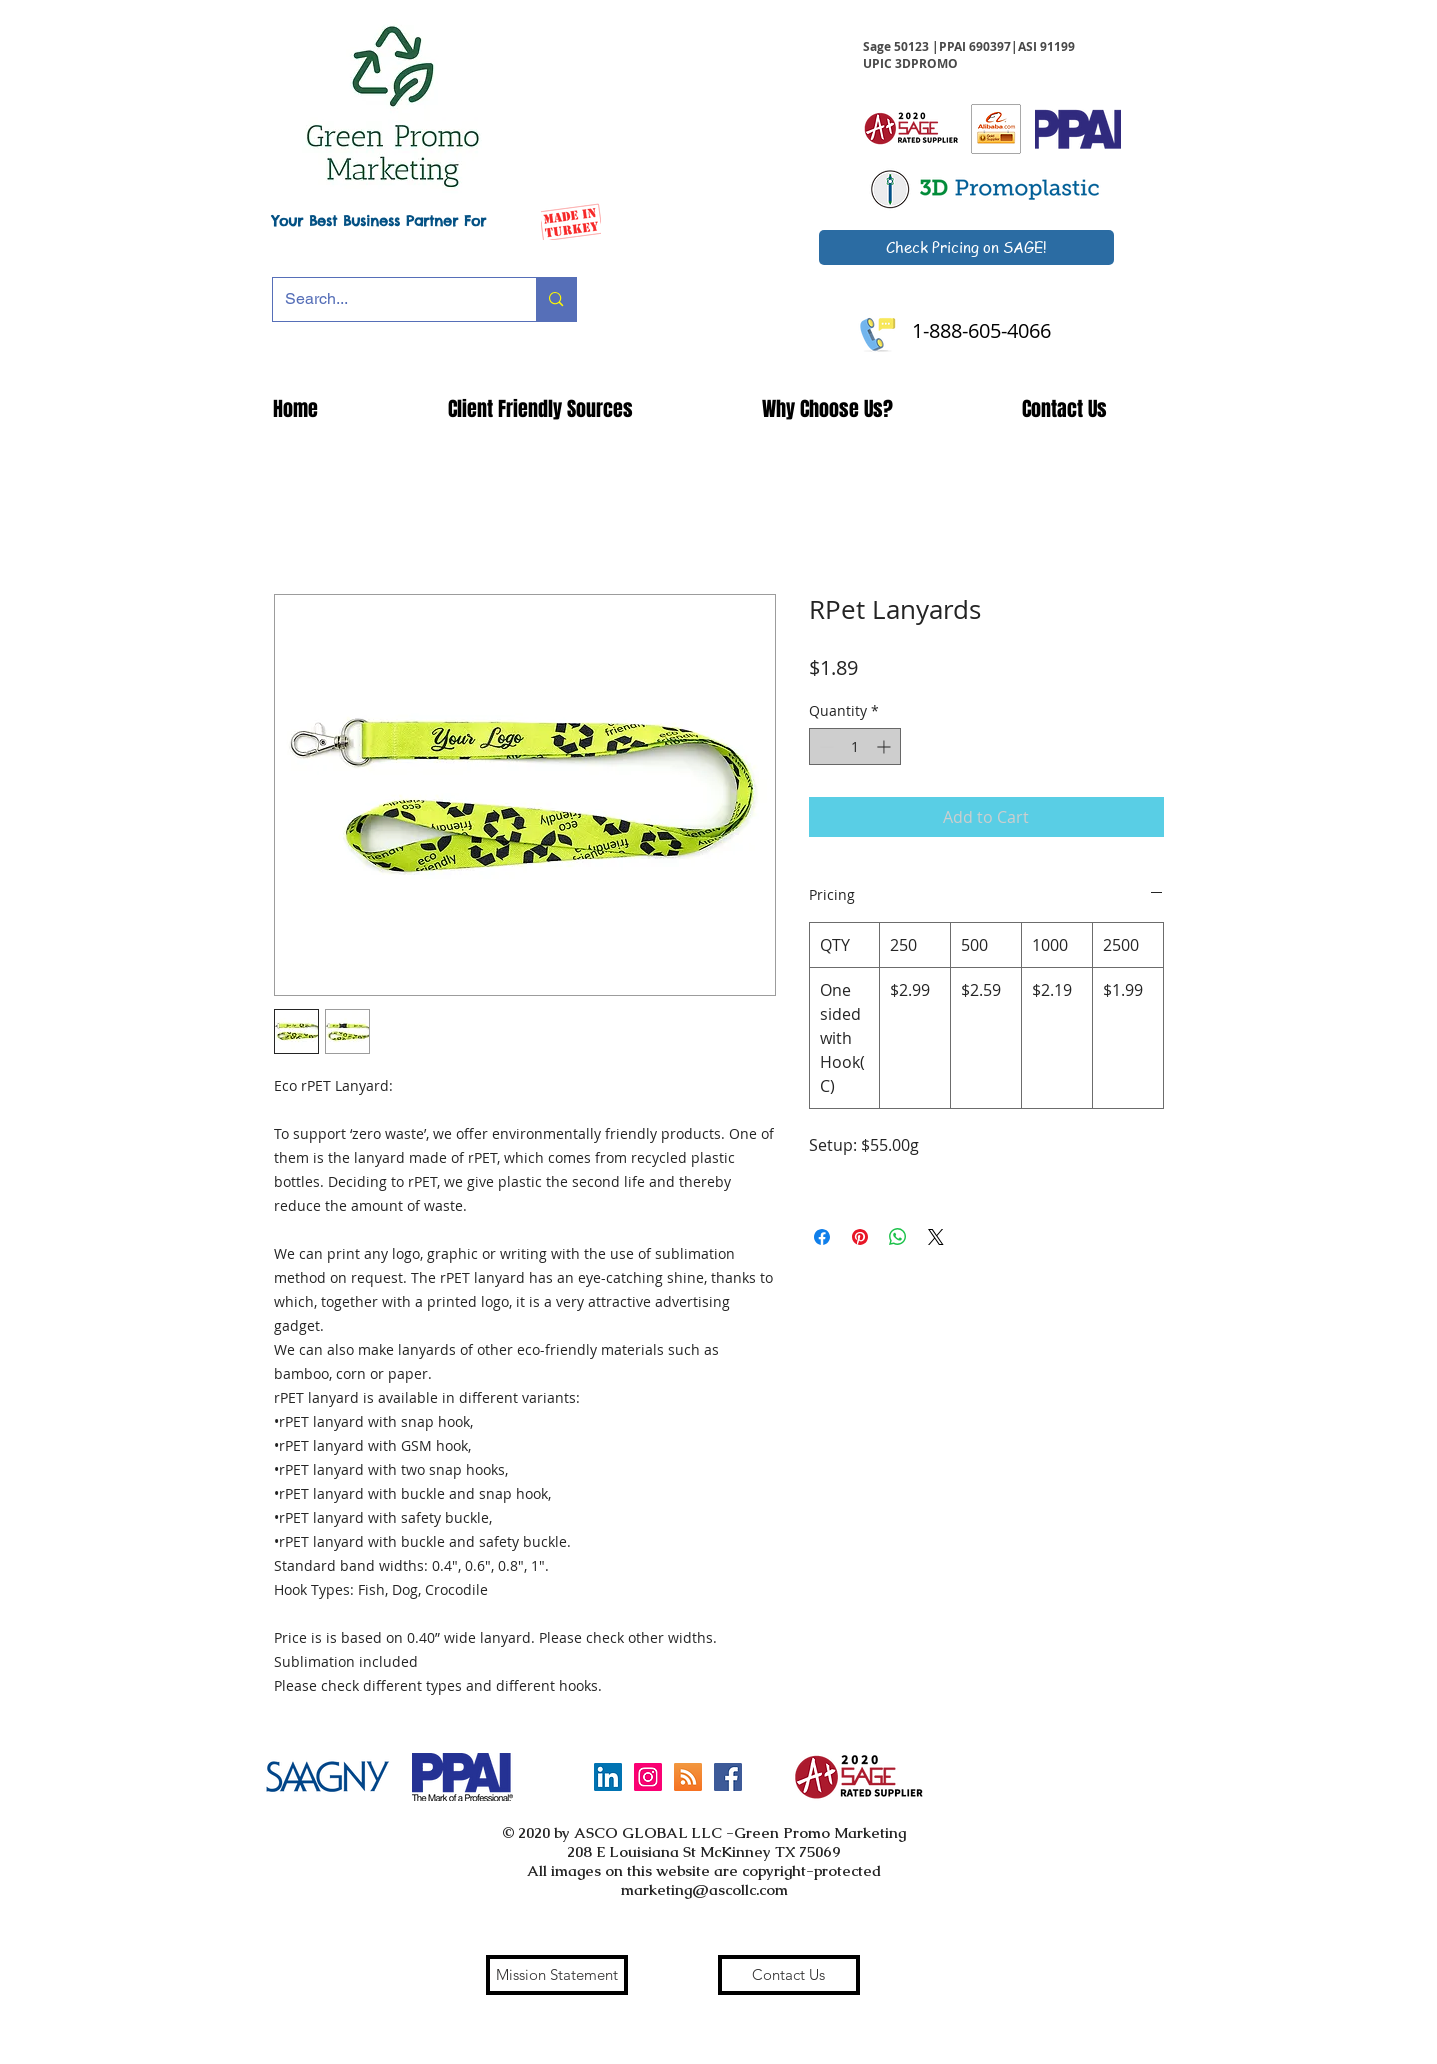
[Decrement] (824, 746)
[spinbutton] (855, 746)
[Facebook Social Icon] (728, 1777)
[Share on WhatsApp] (898, 1237)
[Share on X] (936, 1237)
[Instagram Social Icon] (648, 1777)
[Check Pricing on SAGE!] (966, 247)
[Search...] (390, 299)
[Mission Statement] (557, 1975)
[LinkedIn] (608, 1777)
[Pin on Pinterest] (860, 1237)
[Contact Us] (789, 1975)
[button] (540, 409)
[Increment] (885, 746)
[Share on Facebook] (822, 1237)
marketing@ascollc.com (704, 1889)
